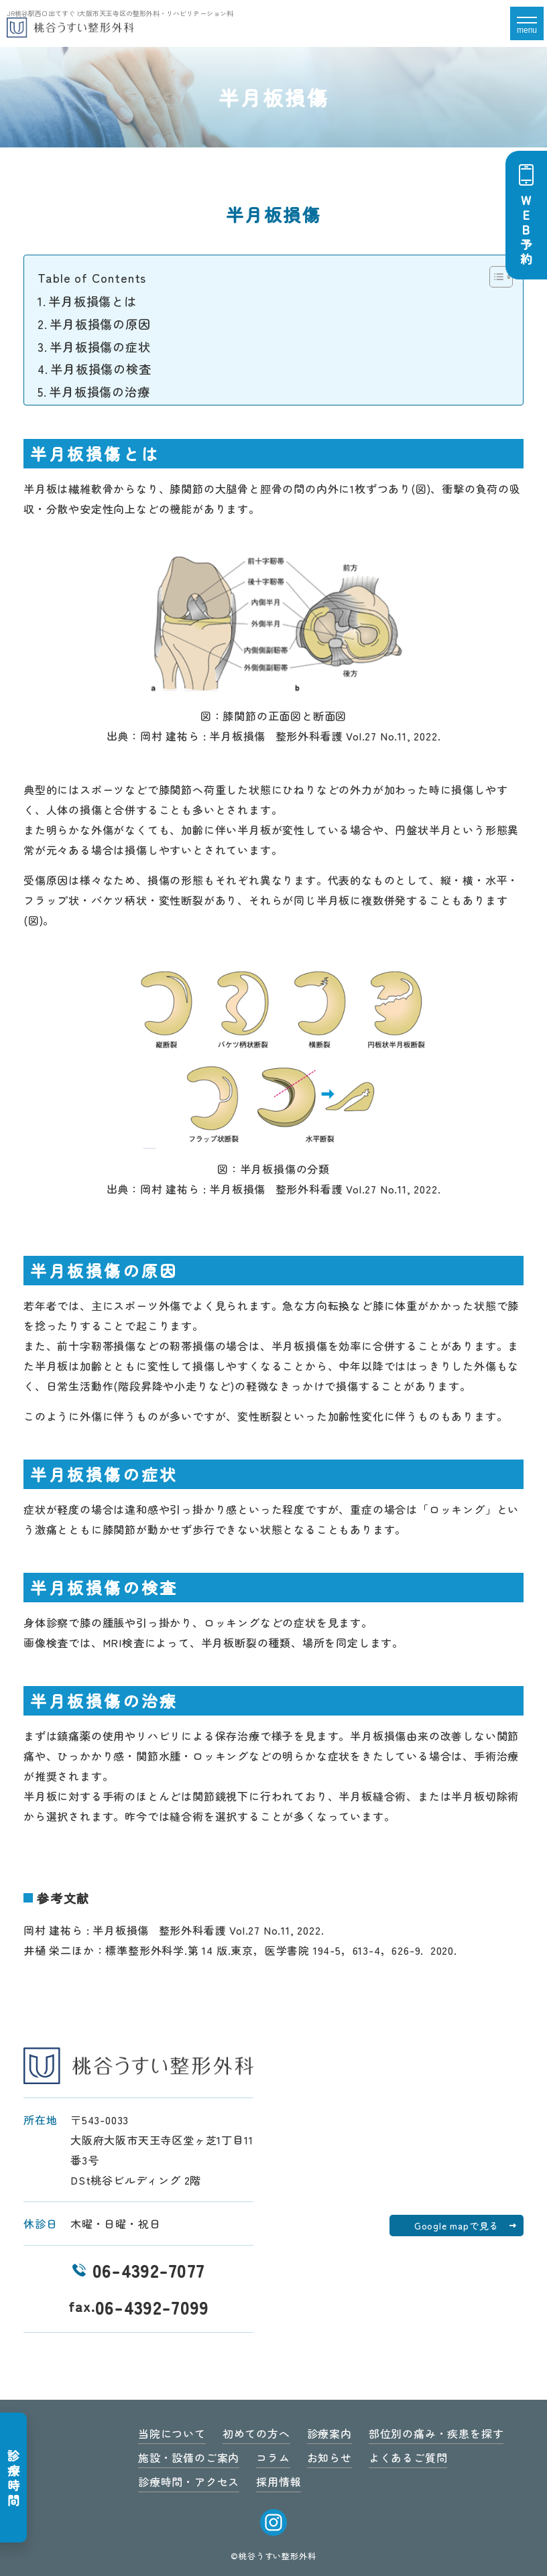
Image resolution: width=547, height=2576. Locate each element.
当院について (172, 2433)
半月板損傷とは (92, 301)
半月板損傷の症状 (100, 346)
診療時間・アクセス (188, 2481)
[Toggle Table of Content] (494, 276)
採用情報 (278, 2481)
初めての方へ (256, 2433)
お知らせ (329, 2457)
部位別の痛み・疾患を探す (436, 2433)
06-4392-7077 (138, 2270)
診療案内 (329, 2433)
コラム (273, 2457)
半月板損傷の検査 (100, 368)
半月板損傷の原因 (100, 323)
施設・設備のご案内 (188, 2457)
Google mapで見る (456, 2225)
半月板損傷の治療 (99, 391)
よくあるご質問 (408, 2457)
